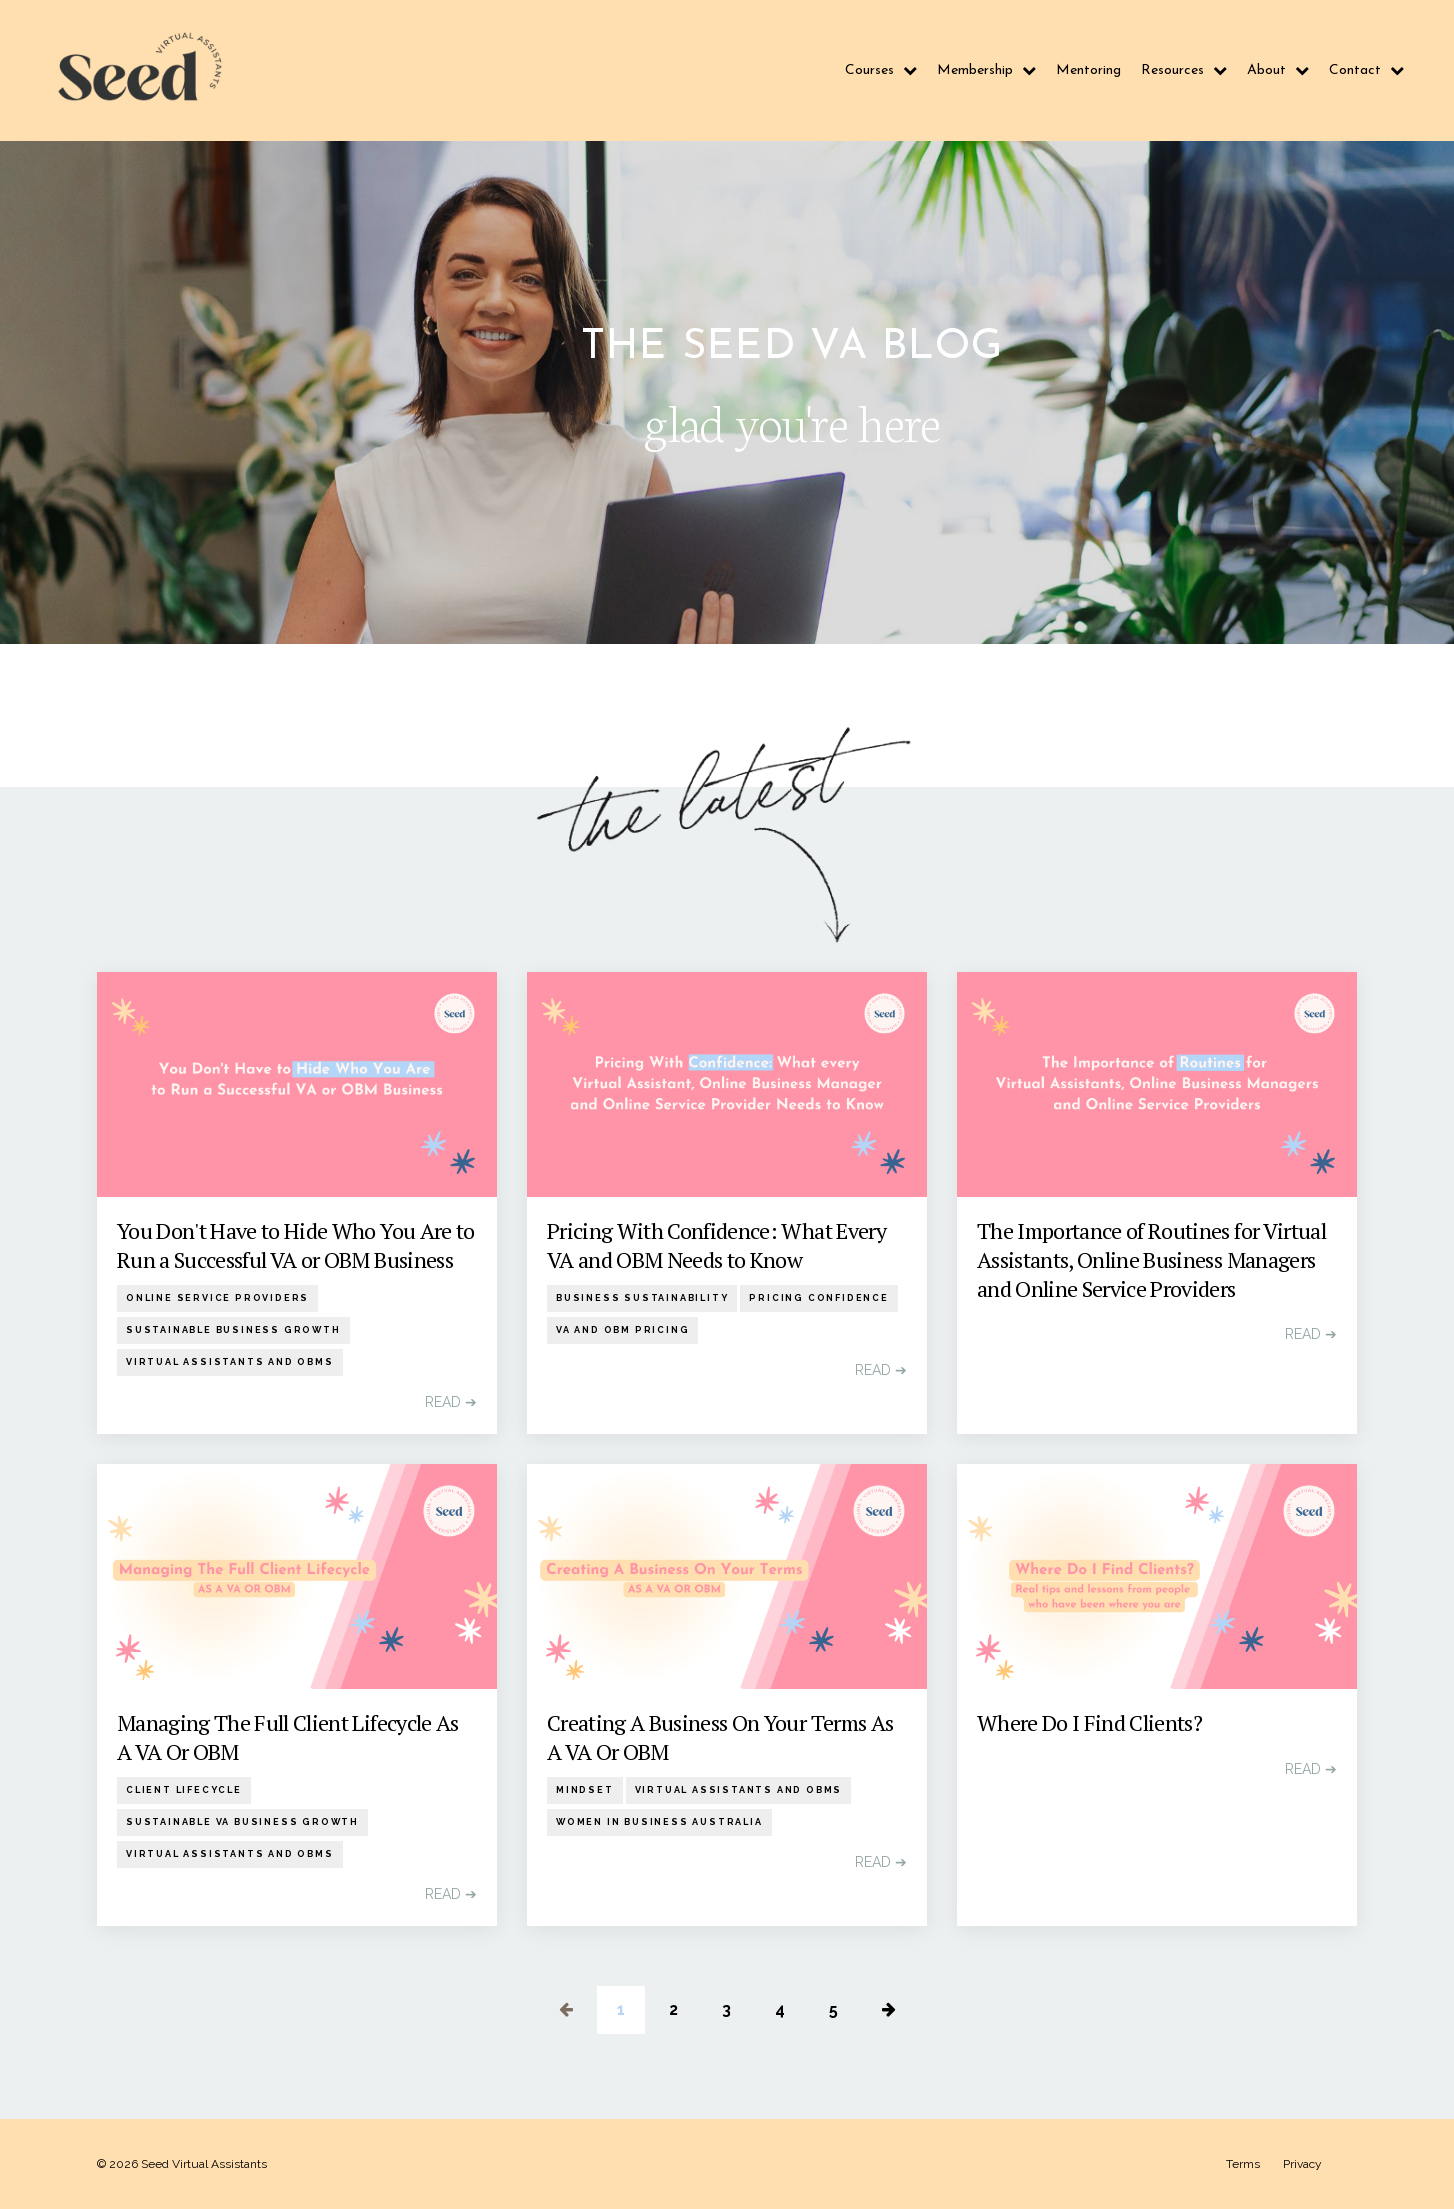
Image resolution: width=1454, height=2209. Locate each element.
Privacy (1302, 2164)
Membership (986, 70)
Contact (1366, 70)
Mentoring (1088, 70)
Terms (1243, 2164)
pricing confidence (818, 1298)
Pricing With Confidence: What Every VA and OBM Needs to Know (716, 1245)
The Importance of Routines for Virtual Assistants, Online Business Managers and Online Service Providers (1151, 1259)
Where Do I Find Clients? (1089, 1723)
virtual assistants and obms (230, 1362)
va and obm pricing (622, 1330)
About (1278, 70)
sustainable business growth (233, 1330)
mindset (585, 1790)
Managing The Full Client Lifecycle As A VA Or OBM (288, 1737)
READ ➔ (451, 1402)
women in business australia (659, 1822)
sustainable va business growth (242, 1822)
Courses (881, 70)
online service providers (217, 1298)
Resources (1184, 70)
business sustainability (642, 1298)
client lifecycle (184, 1790)
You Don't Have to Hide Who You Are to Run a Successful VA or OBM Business (296, 1245)
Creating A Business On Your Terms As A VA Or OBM (720, 1737)
